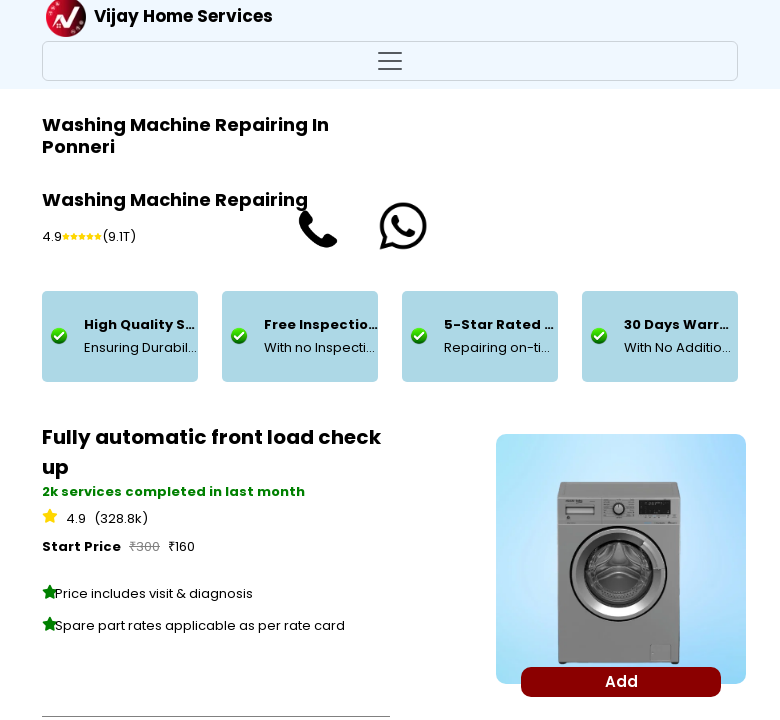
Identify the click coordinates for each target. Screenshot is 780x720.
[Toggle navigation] (390, 61)
